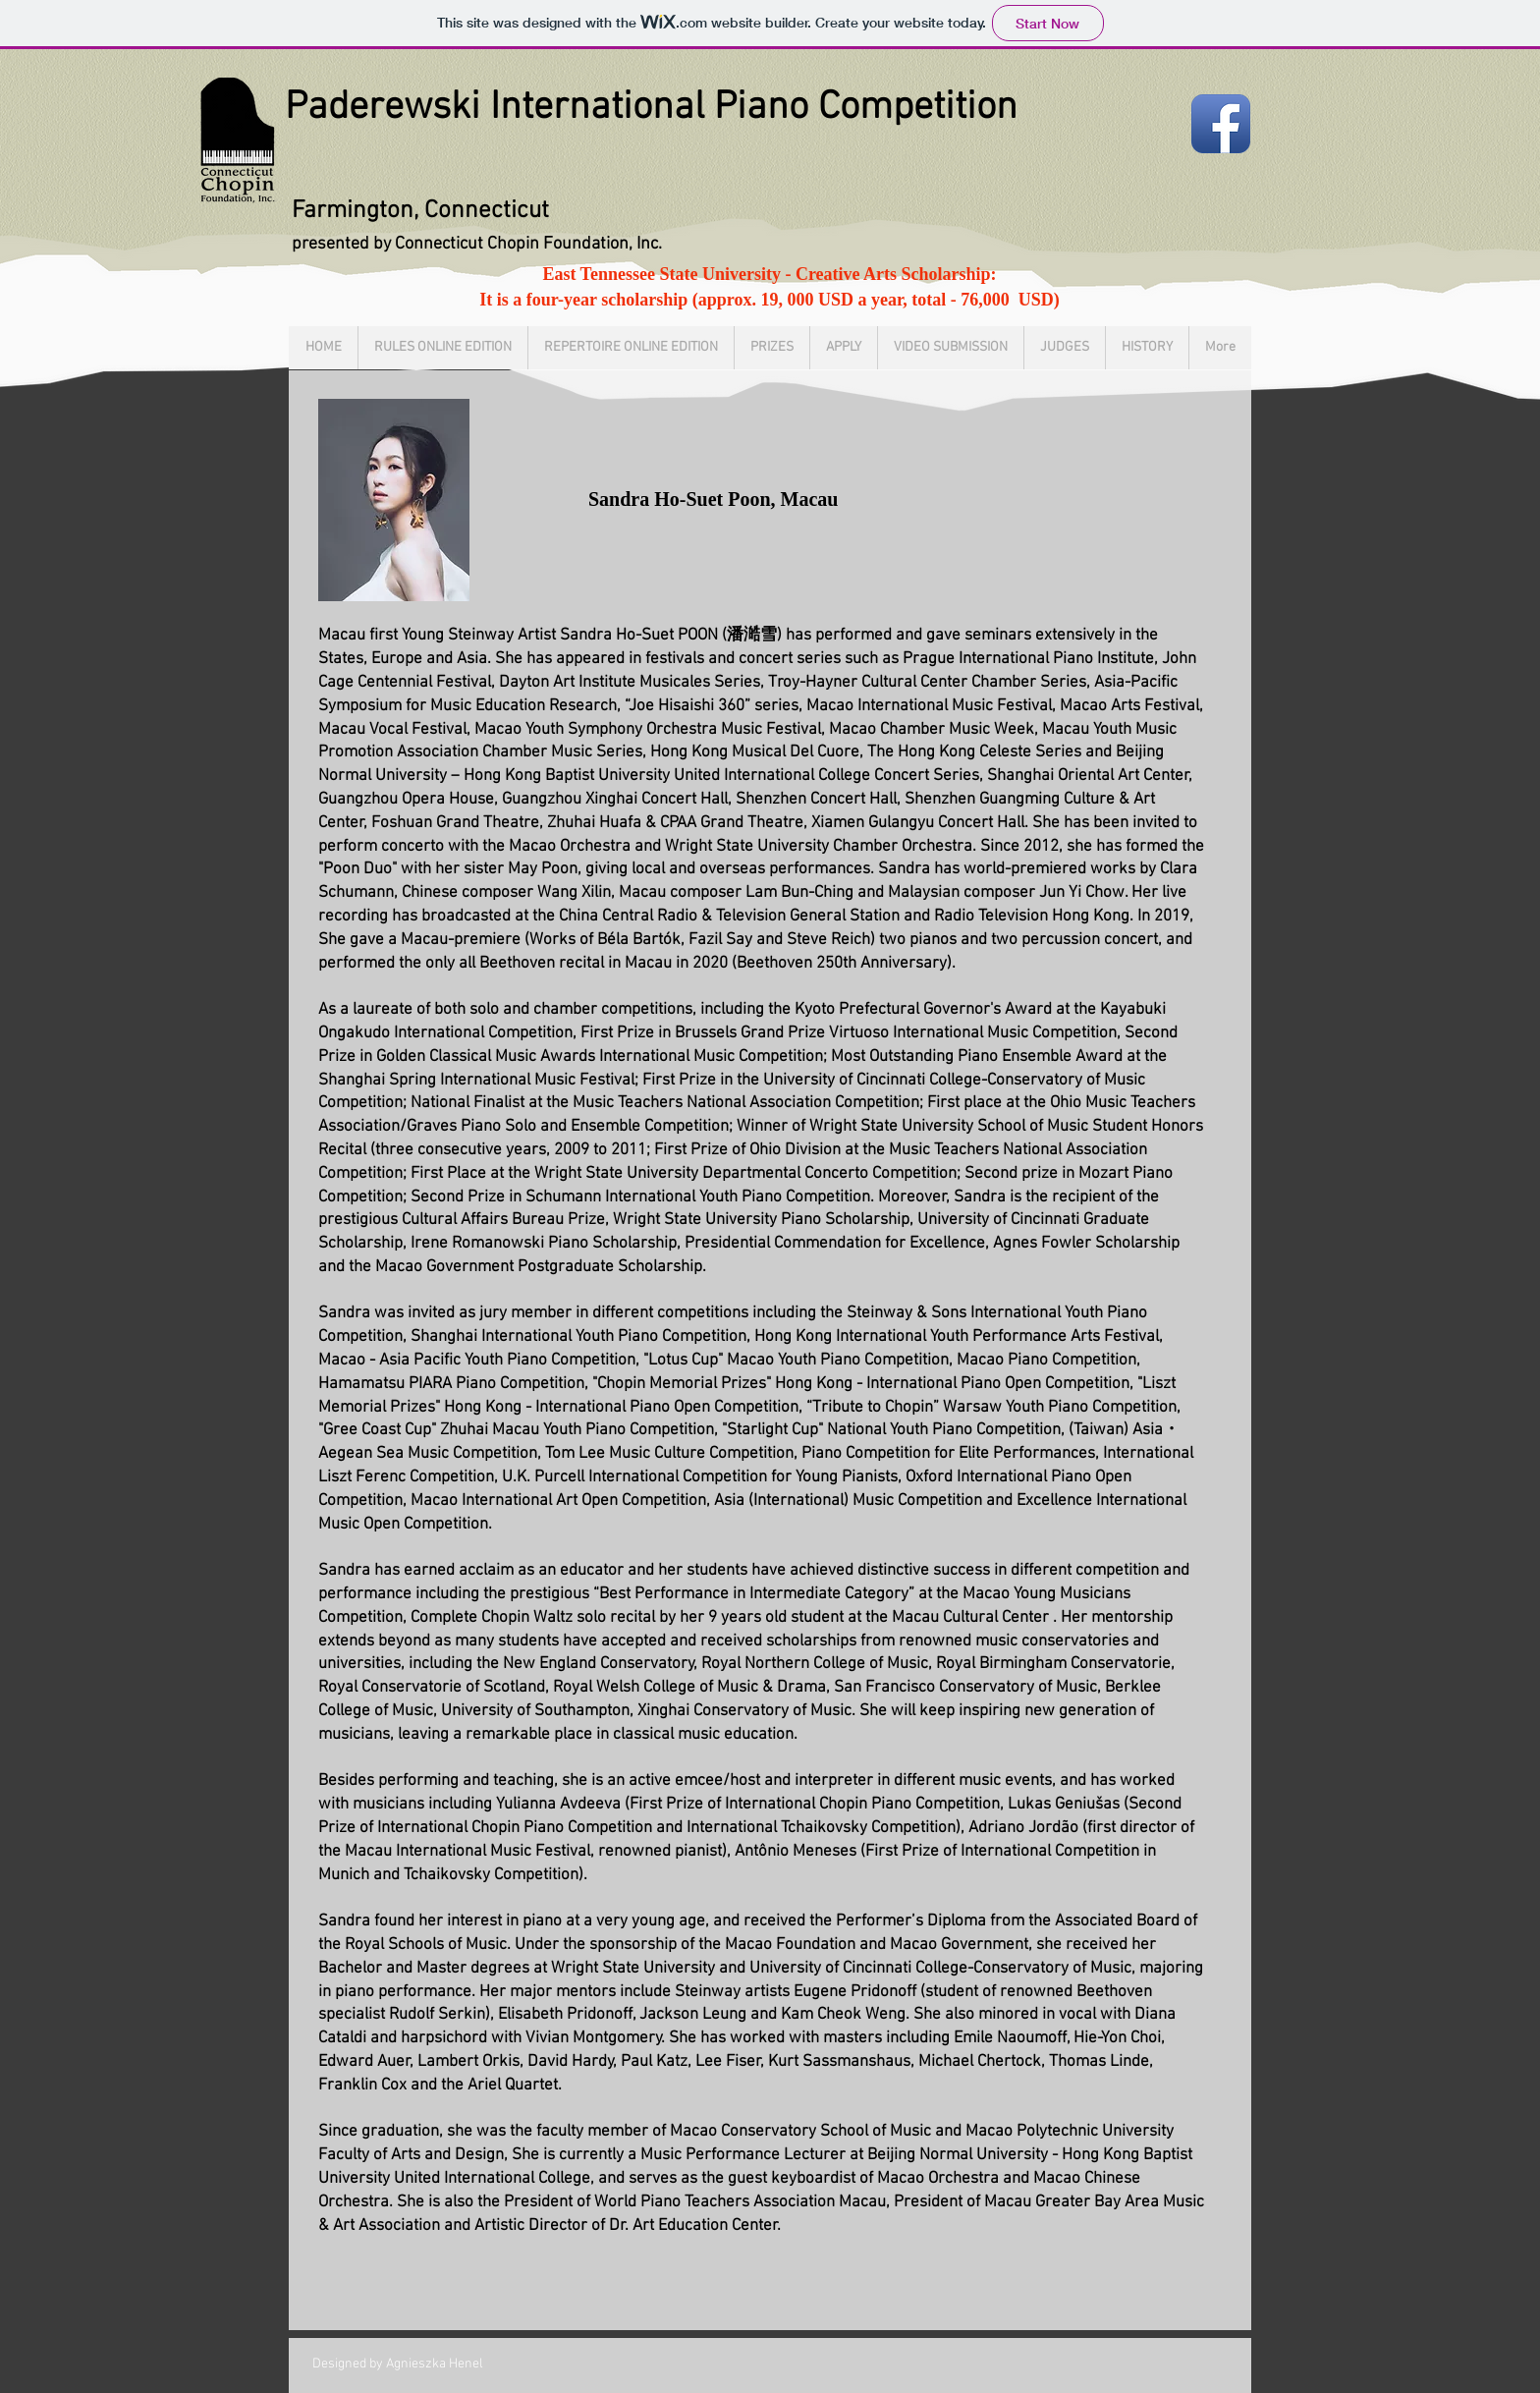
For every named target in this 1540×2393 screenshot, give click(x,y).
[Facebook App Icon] (1220, 123)
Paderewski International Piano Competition (651, 108)
